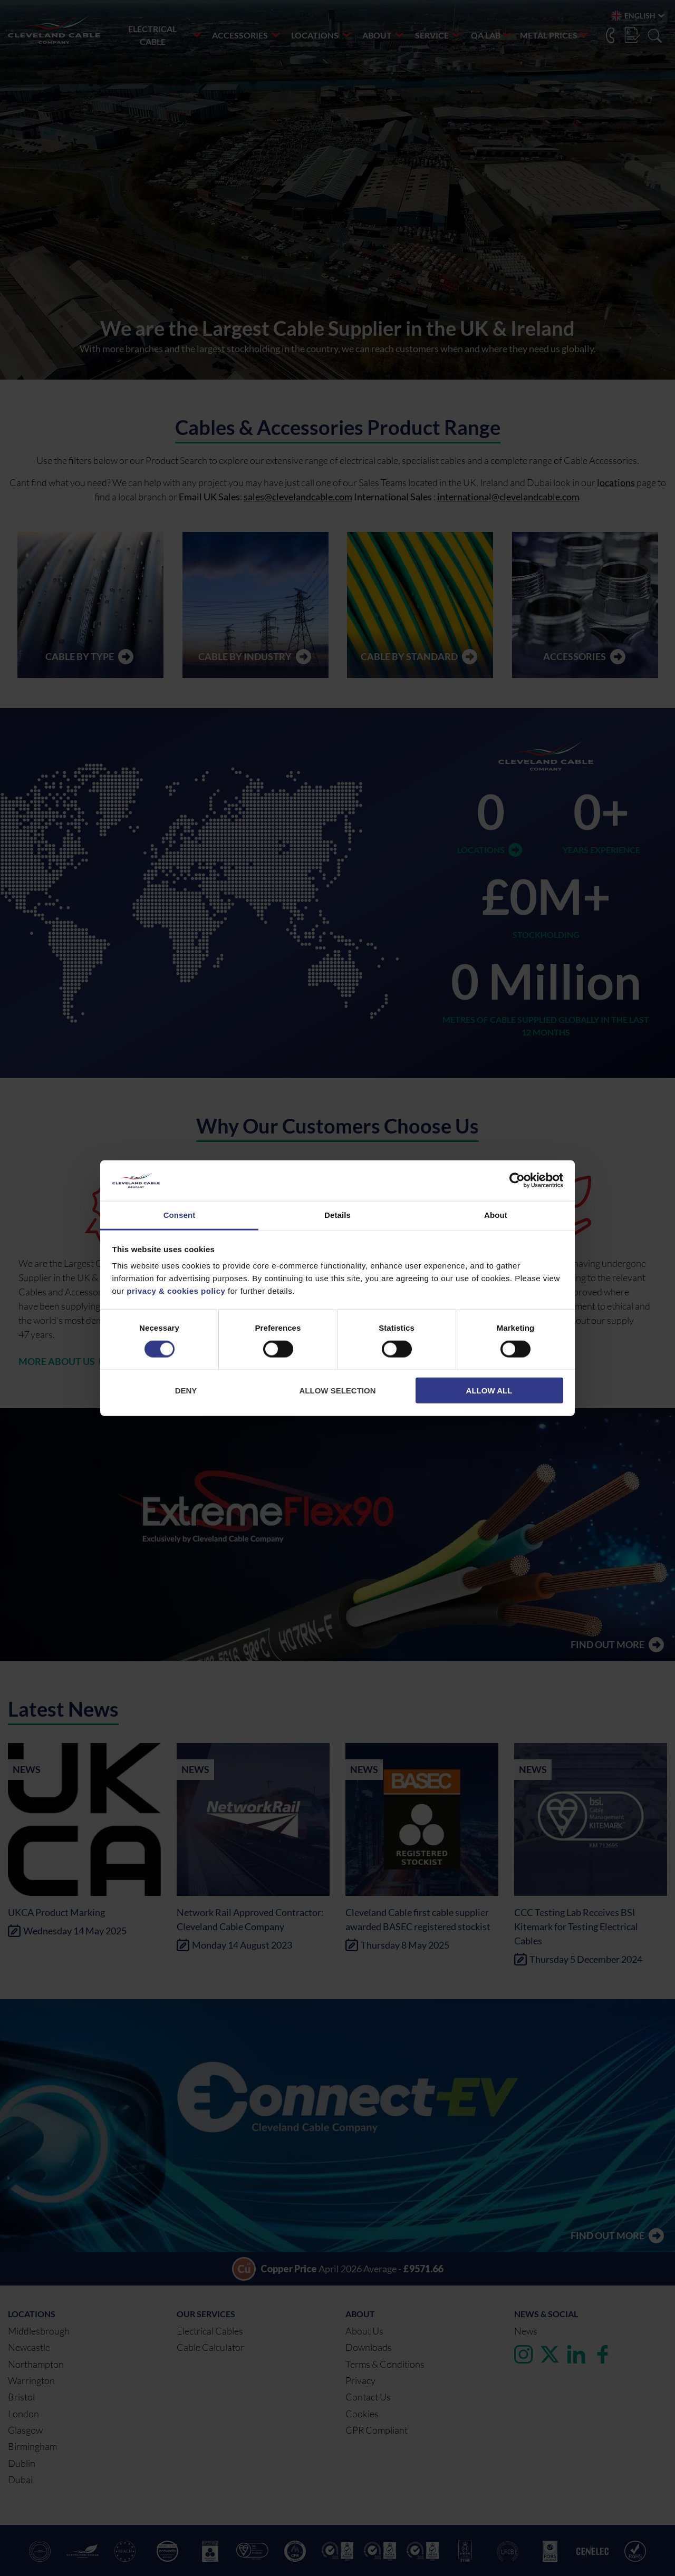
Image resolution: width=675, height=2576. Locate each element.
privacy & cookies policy (176, 1290)
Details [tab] (337, 1214)
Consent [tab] (179, 1214)
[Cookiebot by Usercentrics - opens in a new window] (517, 1180)
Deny (186, 1390)
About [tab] (495, 1214)
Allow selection (338, 1390)
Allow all (489, 1390)
